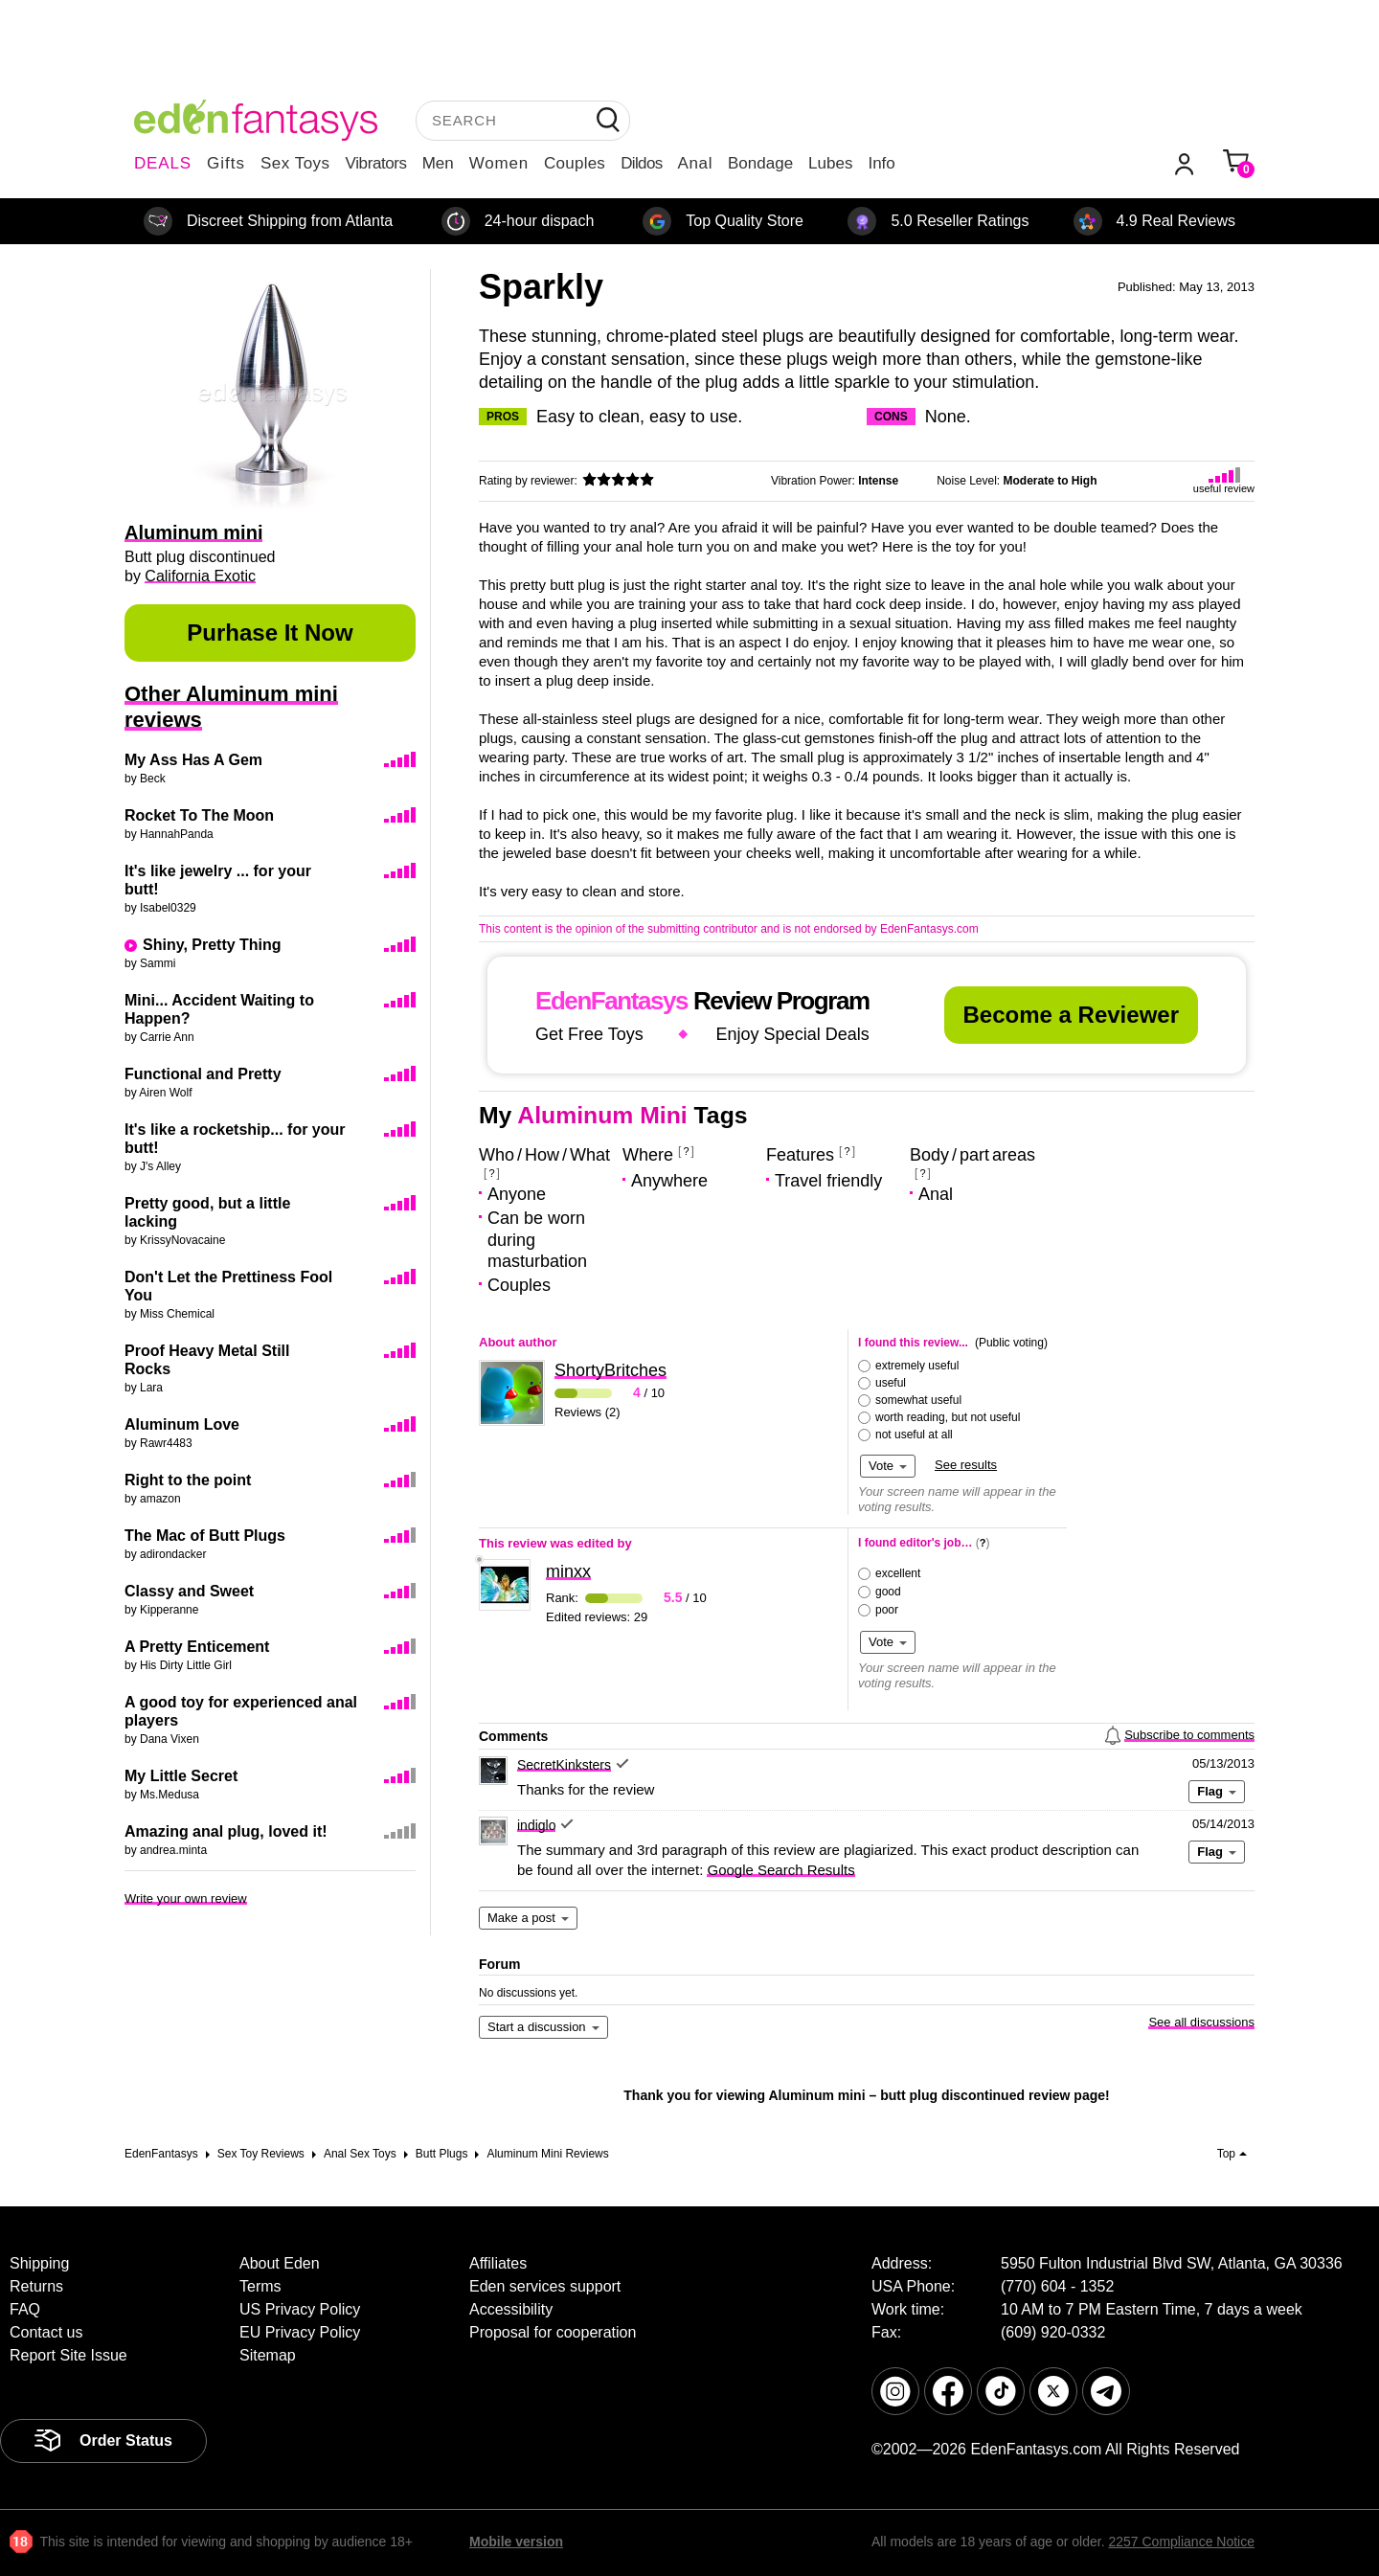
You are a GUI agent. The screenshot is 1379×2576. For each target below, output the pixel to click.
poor (886, 1609)
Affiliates (498, 2263)
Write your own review (185, 1898)
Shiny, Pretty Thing (212, 945)
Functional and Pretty (203, 1074)
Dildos (641, 163)
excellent (897, 1573)
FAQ (25, 2309)
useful (890, 1383)
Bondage (760, 163)
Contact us (46, 2332)
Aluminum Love (181, 1424)
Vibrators (376, 163)
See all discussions (1201, 2022)
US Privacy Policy (299, 2309)
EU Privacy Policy (299, 2332)
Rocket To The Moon (199, 815)
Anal (695, 163)
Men (438, 163)
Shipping (39, 2263)
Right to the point (187, 1480)
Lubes (830, 163)
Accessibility (511, 2309)
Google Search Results (780, 1870)
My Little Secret (180, 1776)
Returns (36, 2286)
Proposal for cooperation (552, 2332)
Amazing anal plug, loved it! (226, 1831)
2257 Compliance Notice (1181, 2541)
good (888, 1591)
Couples (574, 163)
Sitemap (267, 2355)
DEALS (163, 163)
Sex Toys (295, 163)
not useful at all (914, 1434)
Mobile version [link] (516, 2541)
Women (499, 163)
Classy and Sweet (189, 1591)
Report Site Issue (68, 2355)
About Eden (279, 2263)
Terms (260, 2286)
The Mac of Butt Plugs (204, 1535)
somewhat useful (918, 1400)
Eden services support (545, 2286)
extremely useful (917, 1365)
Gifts (226, 163)
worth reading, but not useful (947, 1417)
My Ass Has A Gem (193, 760)
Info (881, 163)
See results (966, 1464)
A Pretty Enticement (196, 1646)
